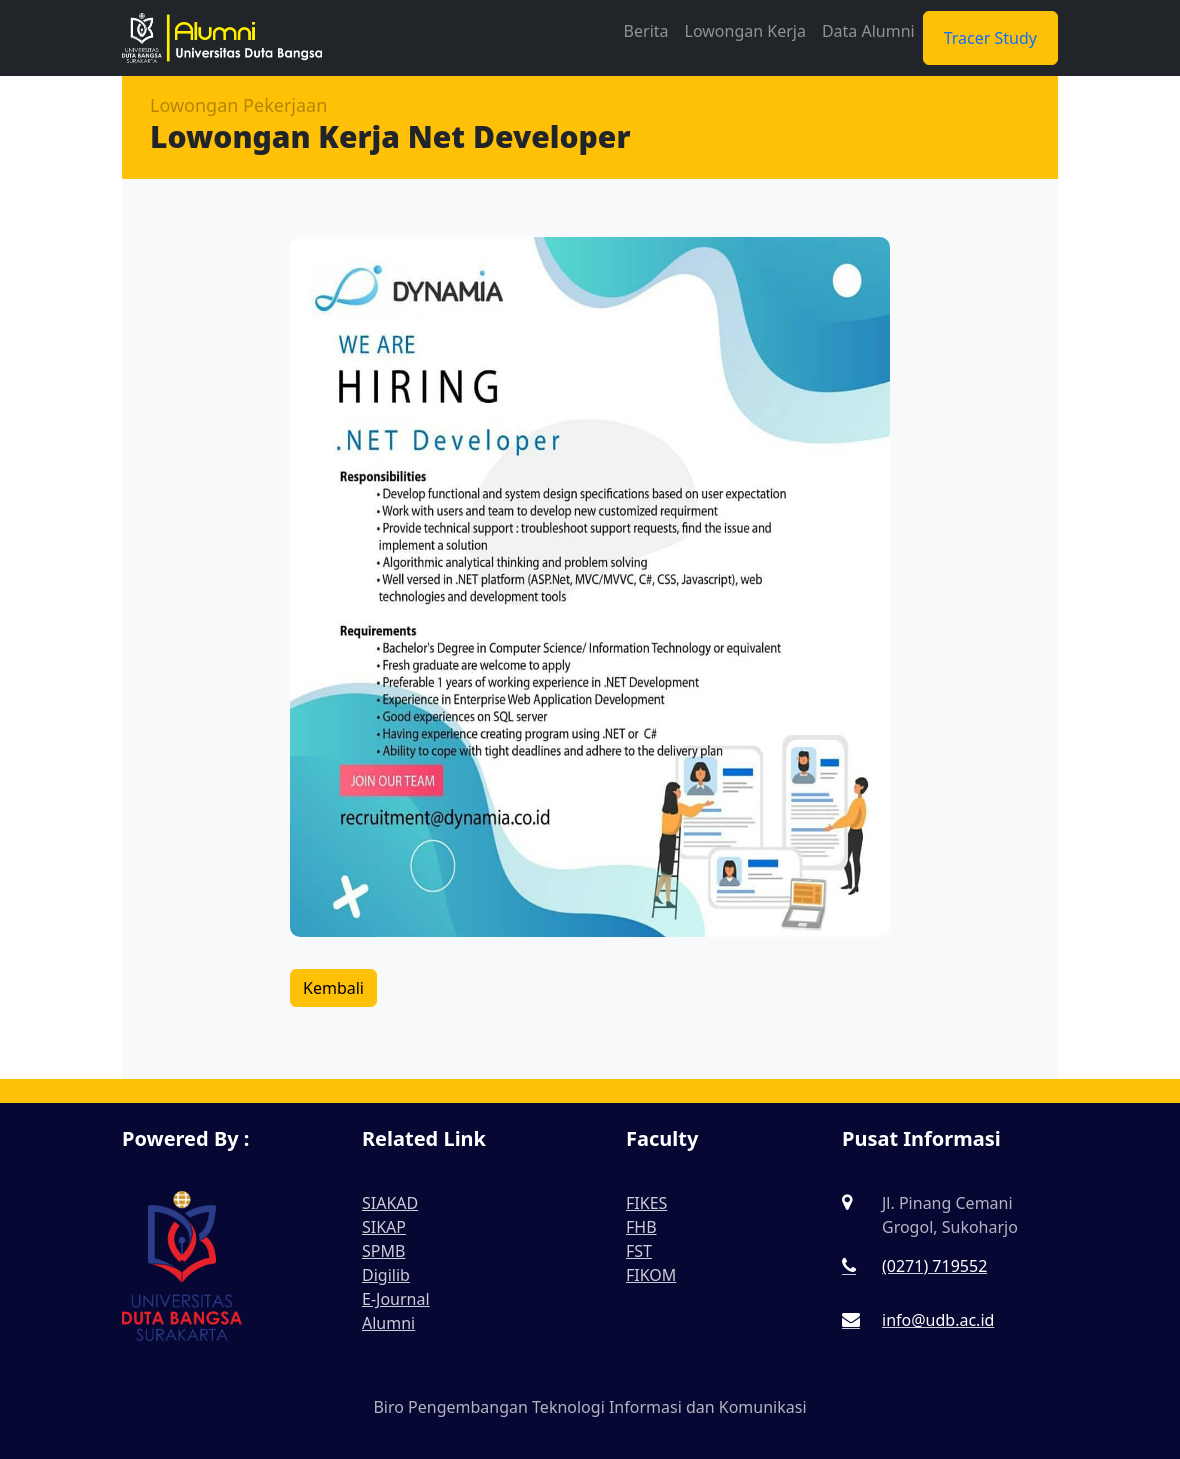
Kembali (333, 988)
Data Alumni (868, 31)
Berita (646, 31)
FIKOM (651, 1275)
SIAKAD (390, 1203)
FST (639, 1251)
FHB (641, 1227)
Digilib (386, 1275)
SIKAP (384, 1227)
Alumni (388, 1323)
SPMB (383, 1251)
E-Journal (396, 1299)
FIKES (646, 1203)
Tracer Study (990, 38)
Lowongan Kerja (745, 31)
